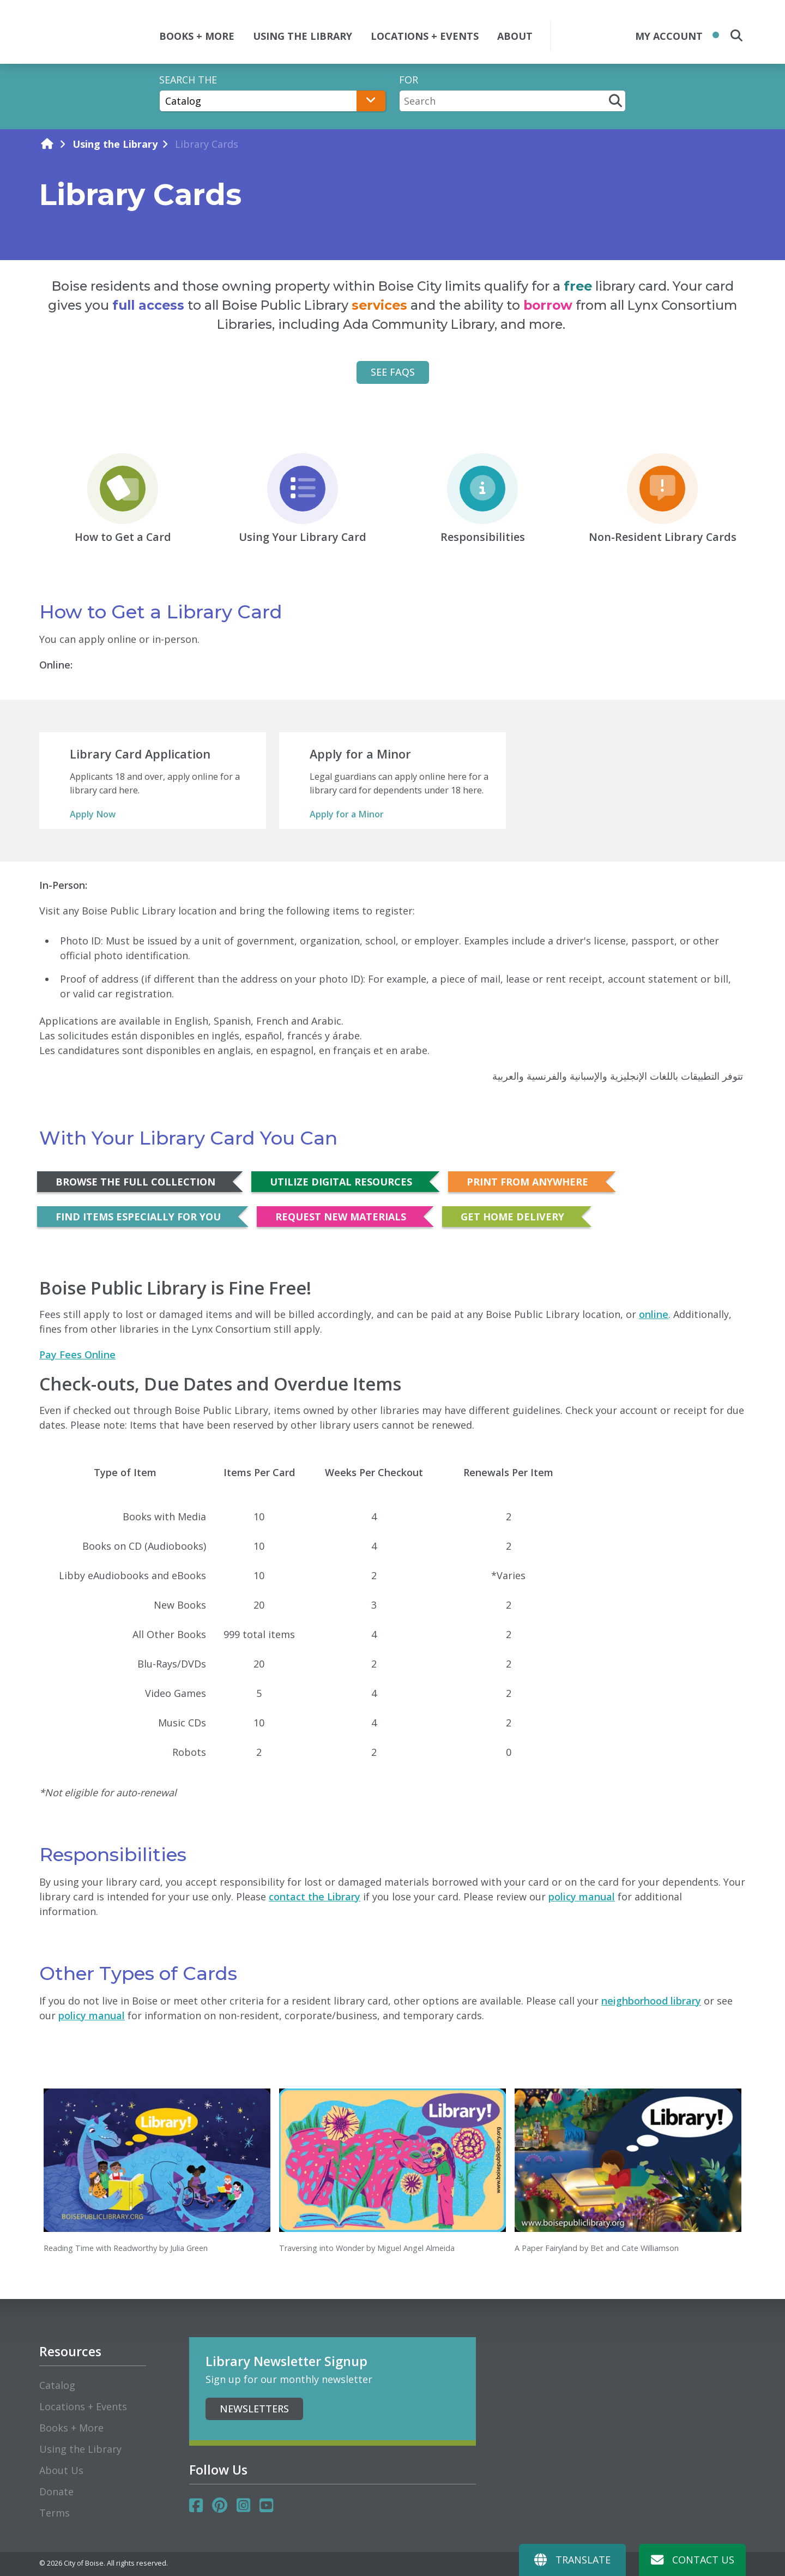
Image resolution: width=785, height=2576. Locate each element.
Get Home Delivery (512, 1216)
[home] (47, 143)
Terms (54, 2512)
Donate (56, 2491)
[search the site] (736, 35)
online (653, 1314)
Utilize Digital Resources (341, 1181)
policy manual (581, 1896)
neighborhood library (651, 2000)
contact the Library (314, 1896)
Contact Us (692, 2559)
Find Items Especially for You (138, 1216)
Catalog (57, 2385)
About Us (61, 2470)
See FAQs (393, 371)
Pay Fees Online (77, 1354)
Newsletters (254, 2408)
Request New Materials (340, 1216)
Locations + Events (83, 2406)
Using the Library (115, 144)
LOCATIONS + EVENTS (425, 36)
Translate (572, 2559)
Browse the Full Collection (135, 1181)
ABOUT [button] (515, 36)
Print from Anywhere (527, 1181)
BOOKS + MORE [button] (196, 36)
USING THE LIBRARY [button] (302, 36)
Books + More (71, 2427)
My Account (669, 36)
